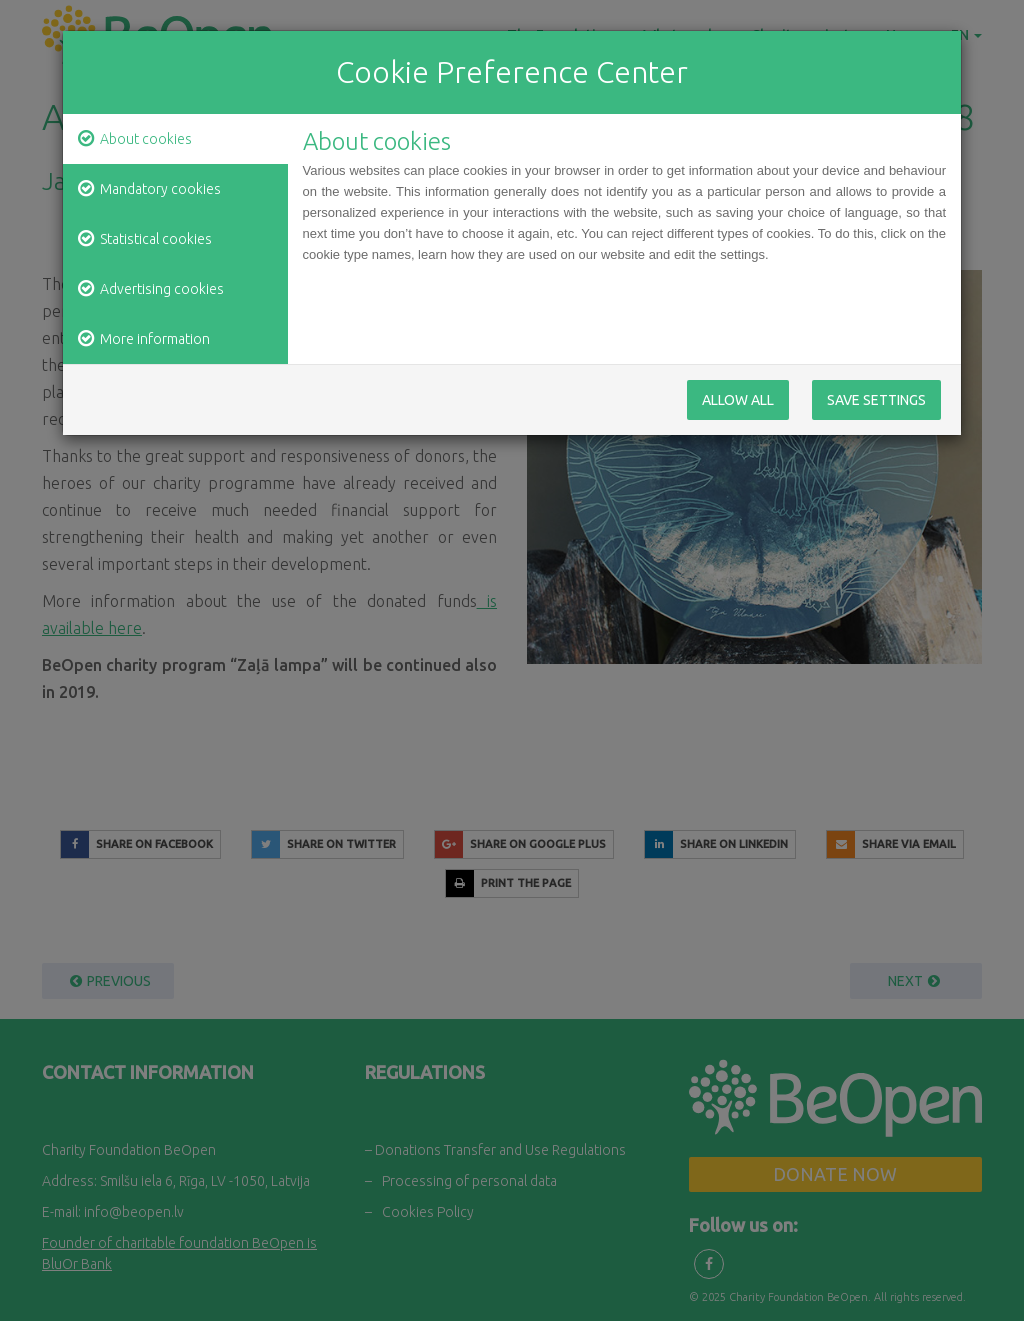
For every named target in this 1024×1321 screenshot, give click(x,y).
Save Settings (876, 400)
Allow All (738, 400)
